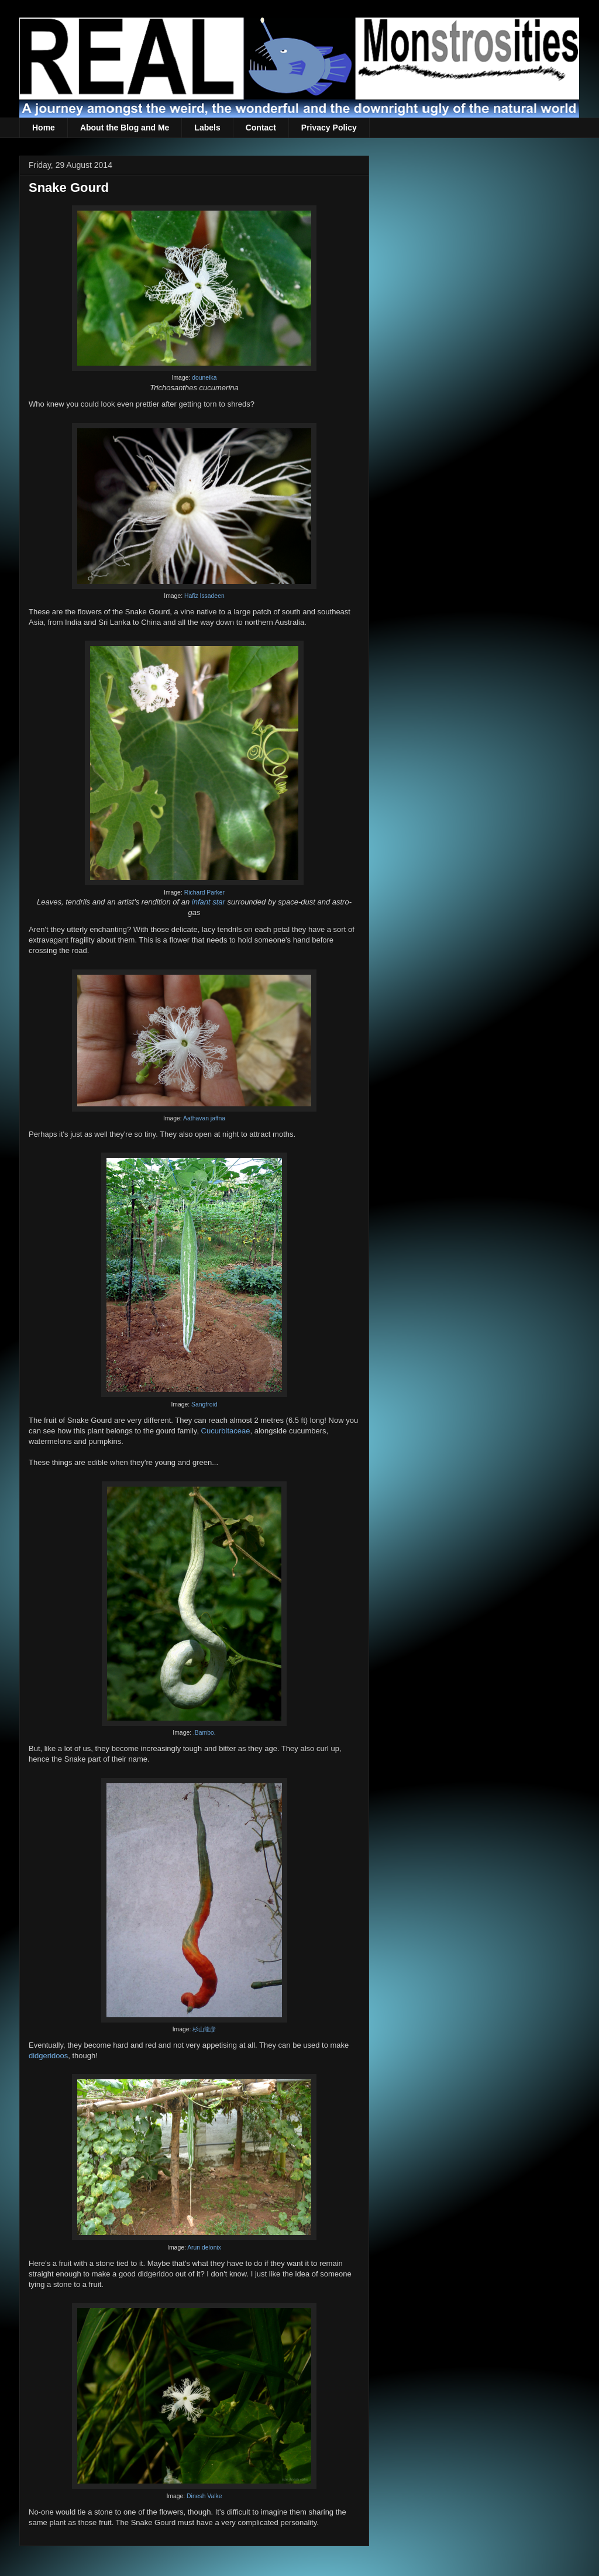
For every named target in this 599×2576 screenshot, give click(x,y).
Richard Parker (204, 892)
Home (43, 127)
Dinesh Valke (204, 2496)
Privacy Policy (329, 127)
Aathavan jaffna (204, 1118)
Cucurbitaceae (225, 1430)
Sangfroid (204, 1404)
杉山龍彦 (204, 2029)
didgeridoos (48, 2055)
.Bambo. (204, 1732)
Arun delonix (204, 2247)
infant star (208, 901)
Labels (207, 127)
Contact (261, 127)
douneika (204, 377)
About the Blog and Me (124, 127)
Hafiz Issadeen (204, 596)
